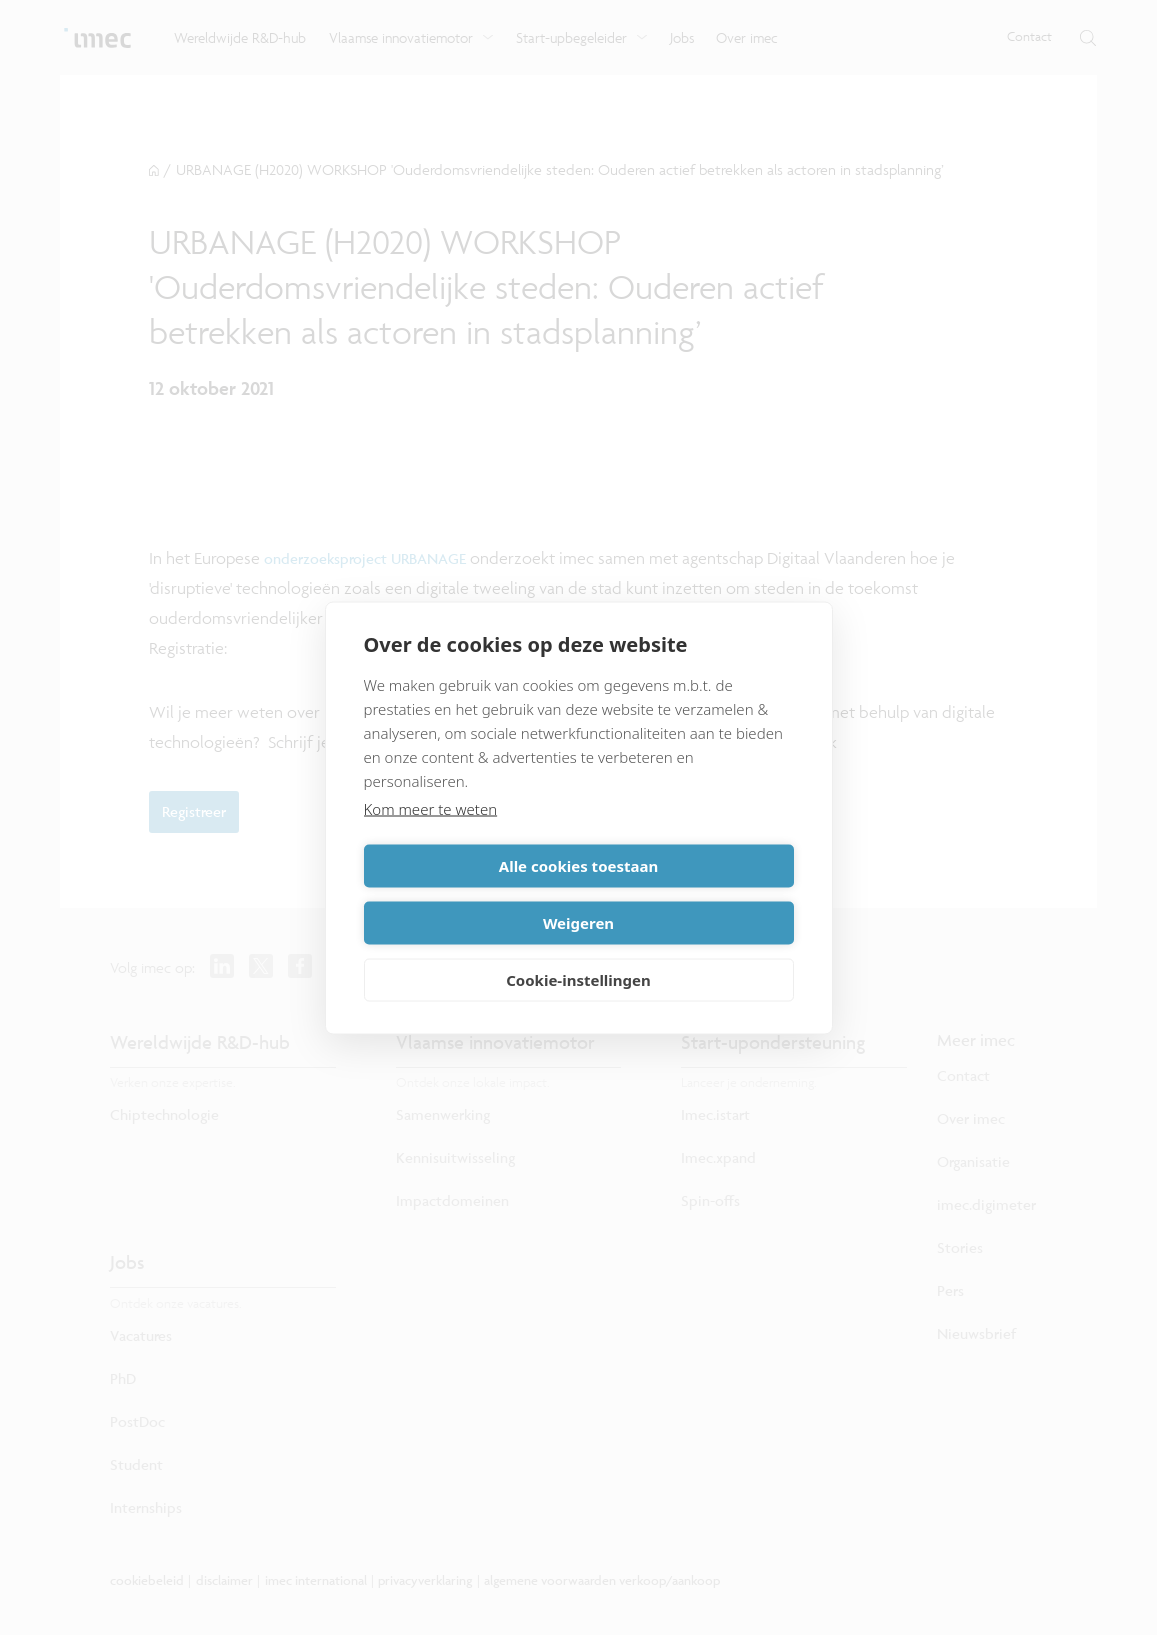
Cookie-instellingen (578, 951)
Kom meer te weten (431, 837)
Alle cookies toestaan (467, 894)
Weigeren (689, 894)
